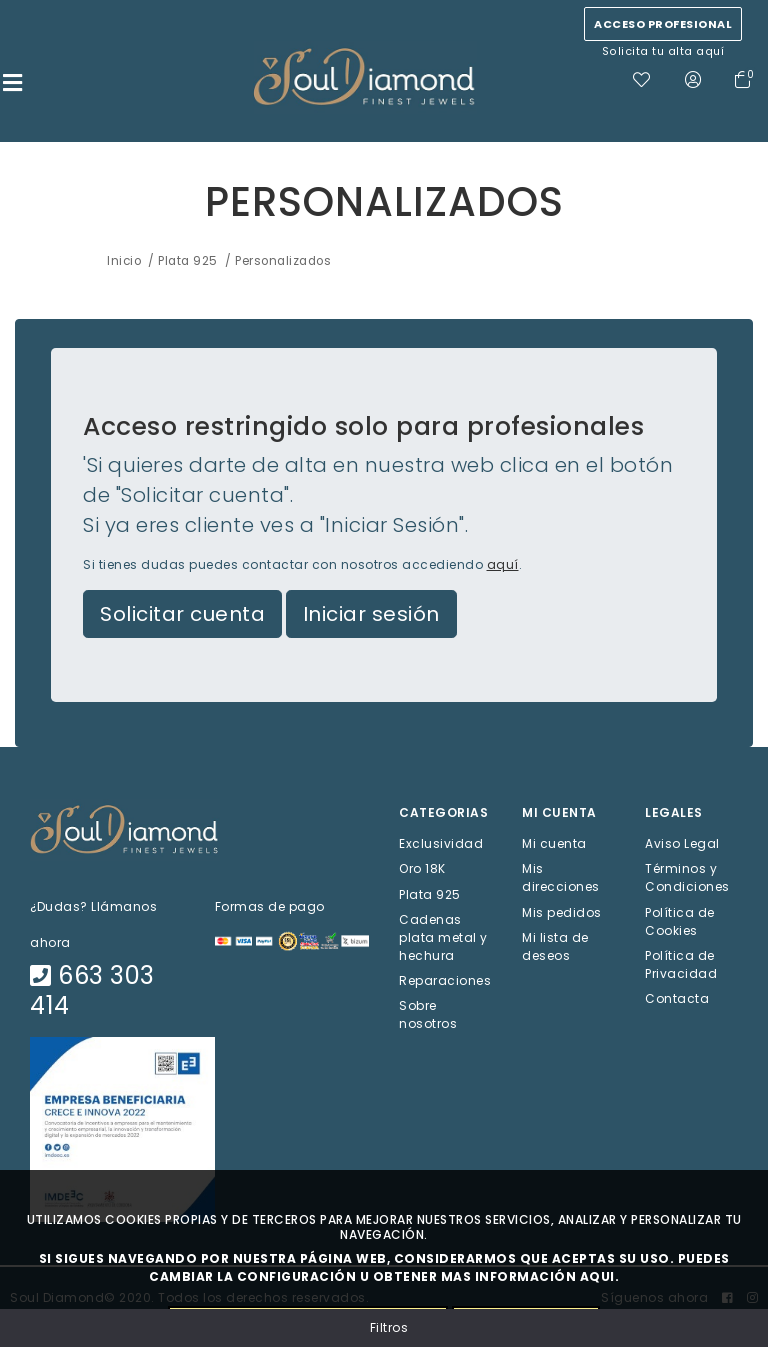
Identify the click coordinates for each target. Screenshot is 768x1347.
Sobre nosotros (428, 1014)
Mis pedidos (562, 911)
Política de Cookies (680, 920)
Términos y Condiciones (687, 877)
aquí (503, 564)
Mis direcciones (561, 877)
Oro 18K (422, 868)
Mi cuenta (554, 843)
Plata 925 (430, 893)
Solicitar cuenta (182, 614)
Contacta (677, 997)
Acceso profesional (663, 24)
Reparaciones (445, 979)
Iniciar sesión (371, 614)
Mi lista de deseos (555, 945)
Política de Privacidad (681, 963)
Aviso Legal (682, 843)
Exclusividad (441, 843)
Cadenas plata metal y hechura (443, 936)
